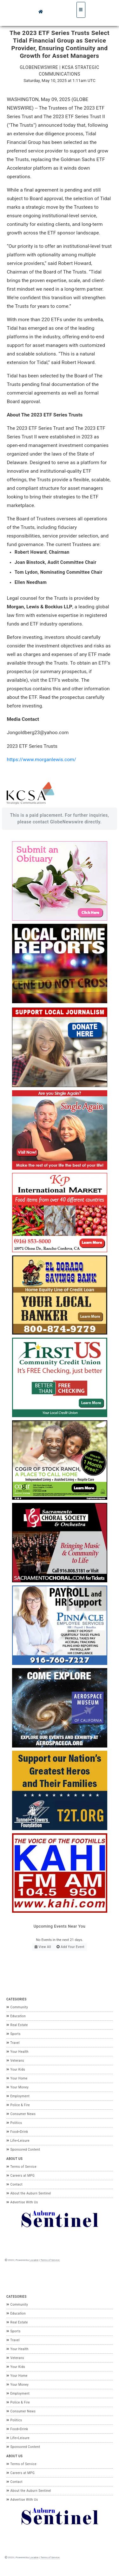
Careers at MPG (20, 2175)
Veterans (15, 2060)
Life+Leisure (18, 2140)
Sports (13, 2034)
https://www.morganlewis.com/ (41, 759)
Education (16, 2016)
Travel (13, 2043)
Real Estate (17, 2025)
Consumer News (21, 2114)
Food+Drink (17, 2131)
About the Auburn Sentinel (28, 2193)
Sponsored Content (23, 2149)
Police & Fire (18, 2105)
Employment (18, 2096)
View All (43, 1947)
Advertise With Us (22, 2202)
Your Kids (15, 2069)
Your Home (17, 2078)
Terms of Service (21, 2166)
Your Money (17, 2087)
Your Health (17, 2051)
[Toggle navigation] (80, 10)
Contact (14, 2184)
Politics (14, 2123)
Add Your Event (70, 1947)
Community (17, 2007)
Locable (34, 2260)
